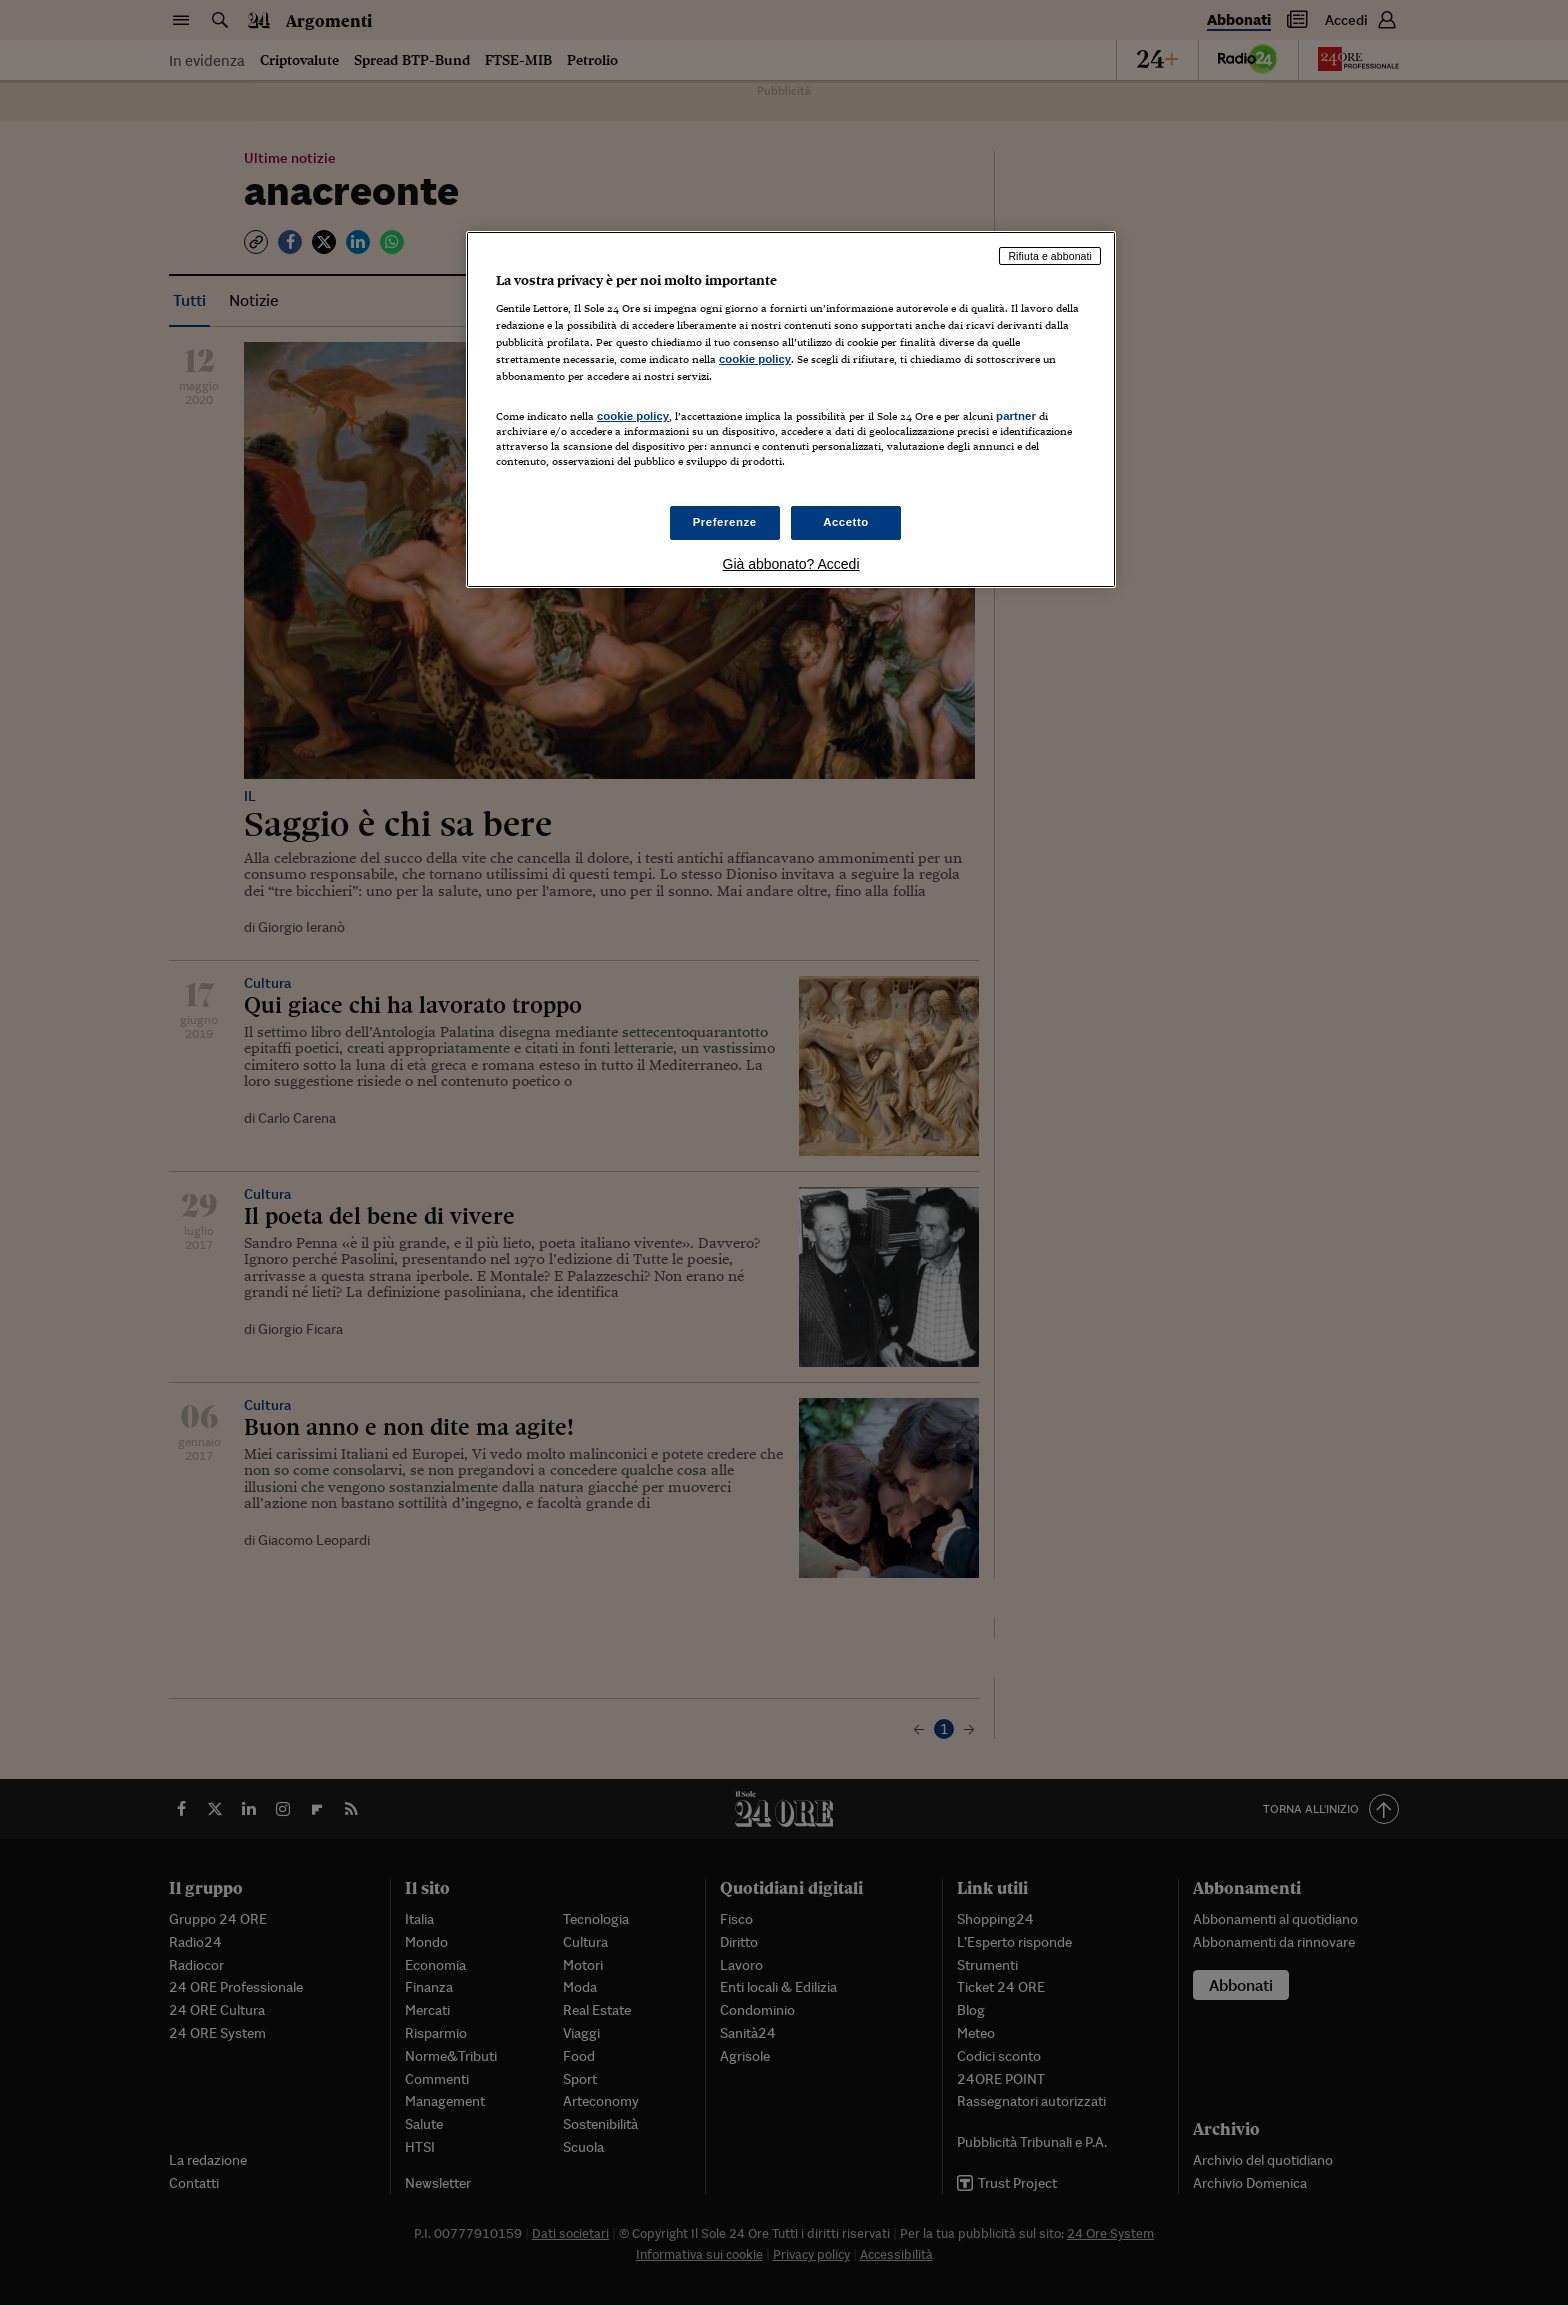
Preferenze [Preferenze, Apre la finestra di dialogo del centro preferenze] (725, 522)
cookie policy (755, 359)
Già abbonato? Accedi (791, 564)
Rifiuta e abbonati (1050, 256)
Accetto (846, 522)
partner (1016, 416)
